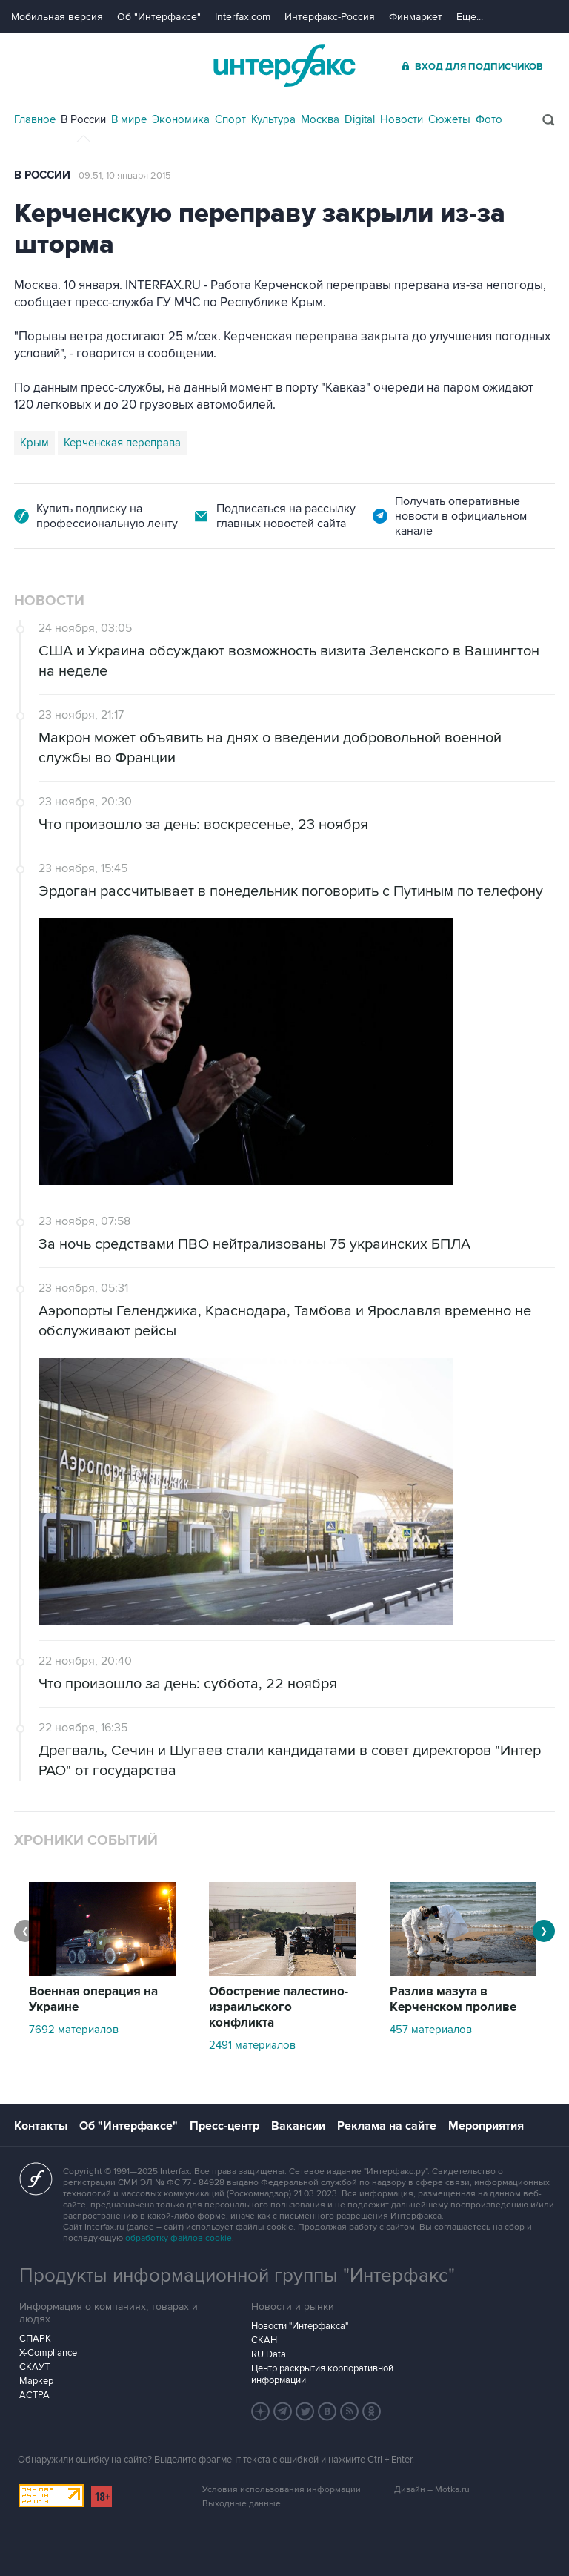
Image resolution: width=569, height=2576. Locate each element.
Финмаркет (415, 16)
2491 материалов (252, 2045)
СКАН (264, 2340)
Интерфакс (284, 65)
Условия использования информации (281, 2489)
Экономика (181, 119)
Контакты (40, 2125)
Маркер (36, 2381)
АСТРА (34, 2395)
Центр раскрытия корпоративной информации (322, 2374)
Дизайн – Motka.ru (432, 2489)
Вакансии (298, 2125)
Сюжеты (449, 119)
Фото (489, 119)
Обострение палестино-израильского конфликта (278, 2007)
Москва (320, 119)
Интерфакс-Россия (329, 16)
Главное (35, 119)
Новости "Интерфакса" (299, 2326)
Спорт (230, 119)
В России (83, 119)
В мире (129, 119)
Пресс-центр (224, 2125)
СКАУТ (34, 2367)
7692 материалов (74, 2029)
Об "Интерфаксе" (159, 16)
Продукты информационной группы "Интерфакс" (237, 2276)
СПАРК (35, 2339)
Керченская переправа (122, 442)
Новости (401, 119)
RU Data (268, 2354)
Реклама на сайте (386, 2125)
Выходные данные (241, 2503)
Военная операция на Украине (93, 1999)
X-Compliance (48, 2353)
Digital (360, 119)
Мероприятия (486, 2125)
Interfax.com (242, 16)
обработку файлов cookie (178, 2238)
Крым (34, 442)
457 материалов (431, 2029)
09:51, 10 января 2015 (125, 176)
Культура (273, 119)
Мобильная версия (57, 16)
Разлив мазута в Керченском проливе (453, 1999)
